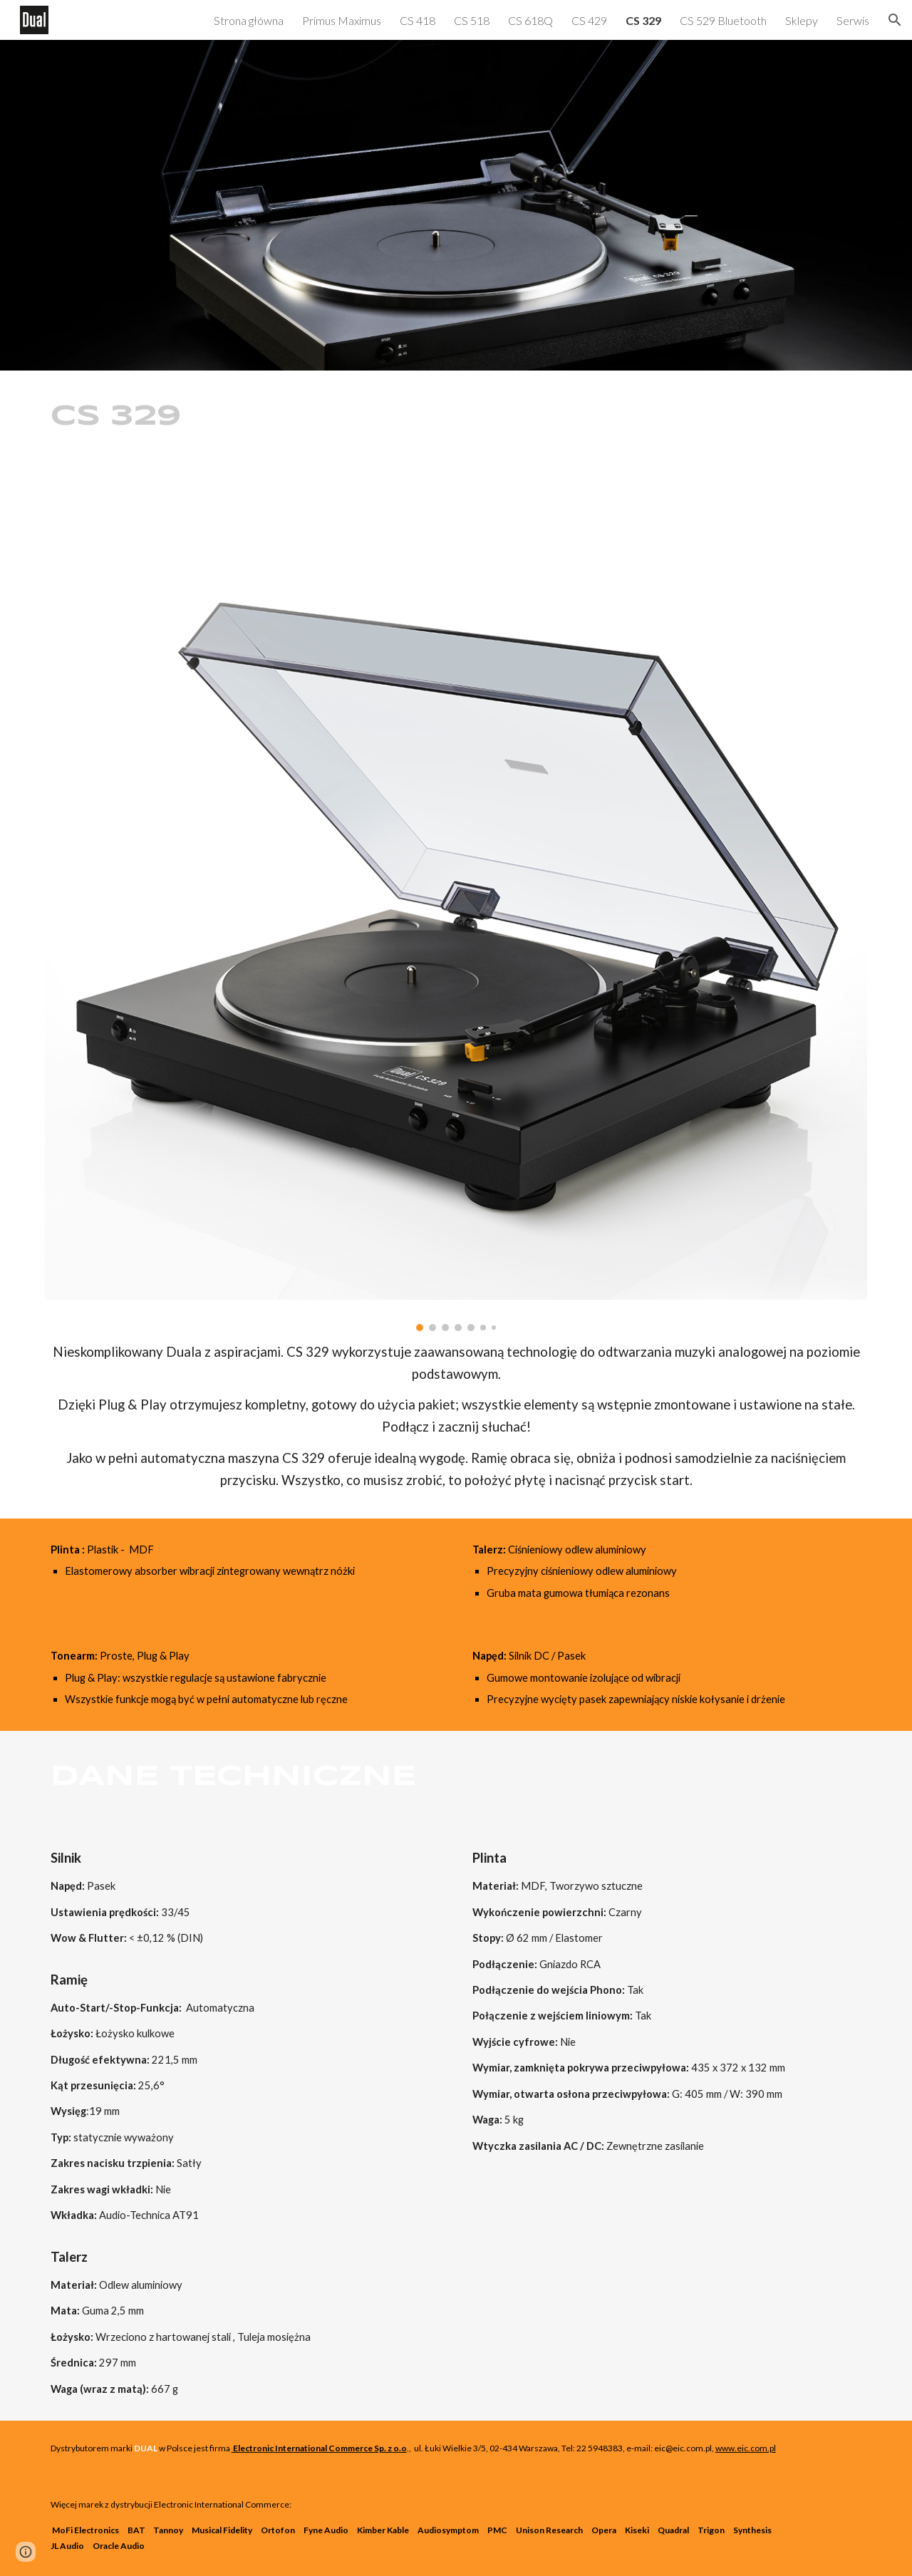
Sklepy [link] (801, 20)
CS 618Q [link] (530, 20)
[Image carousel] (456, 906)
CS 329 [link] (643, 20)
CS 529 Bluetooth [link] (723, 20)
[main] (175, 417)
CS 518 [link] (471, 20)
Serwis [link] (852, 20)
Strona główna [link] (249, 20)
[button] (895, 20)
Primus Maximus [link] (341, 20)
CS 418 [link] (417, 20)
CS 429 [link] (589, 20)
